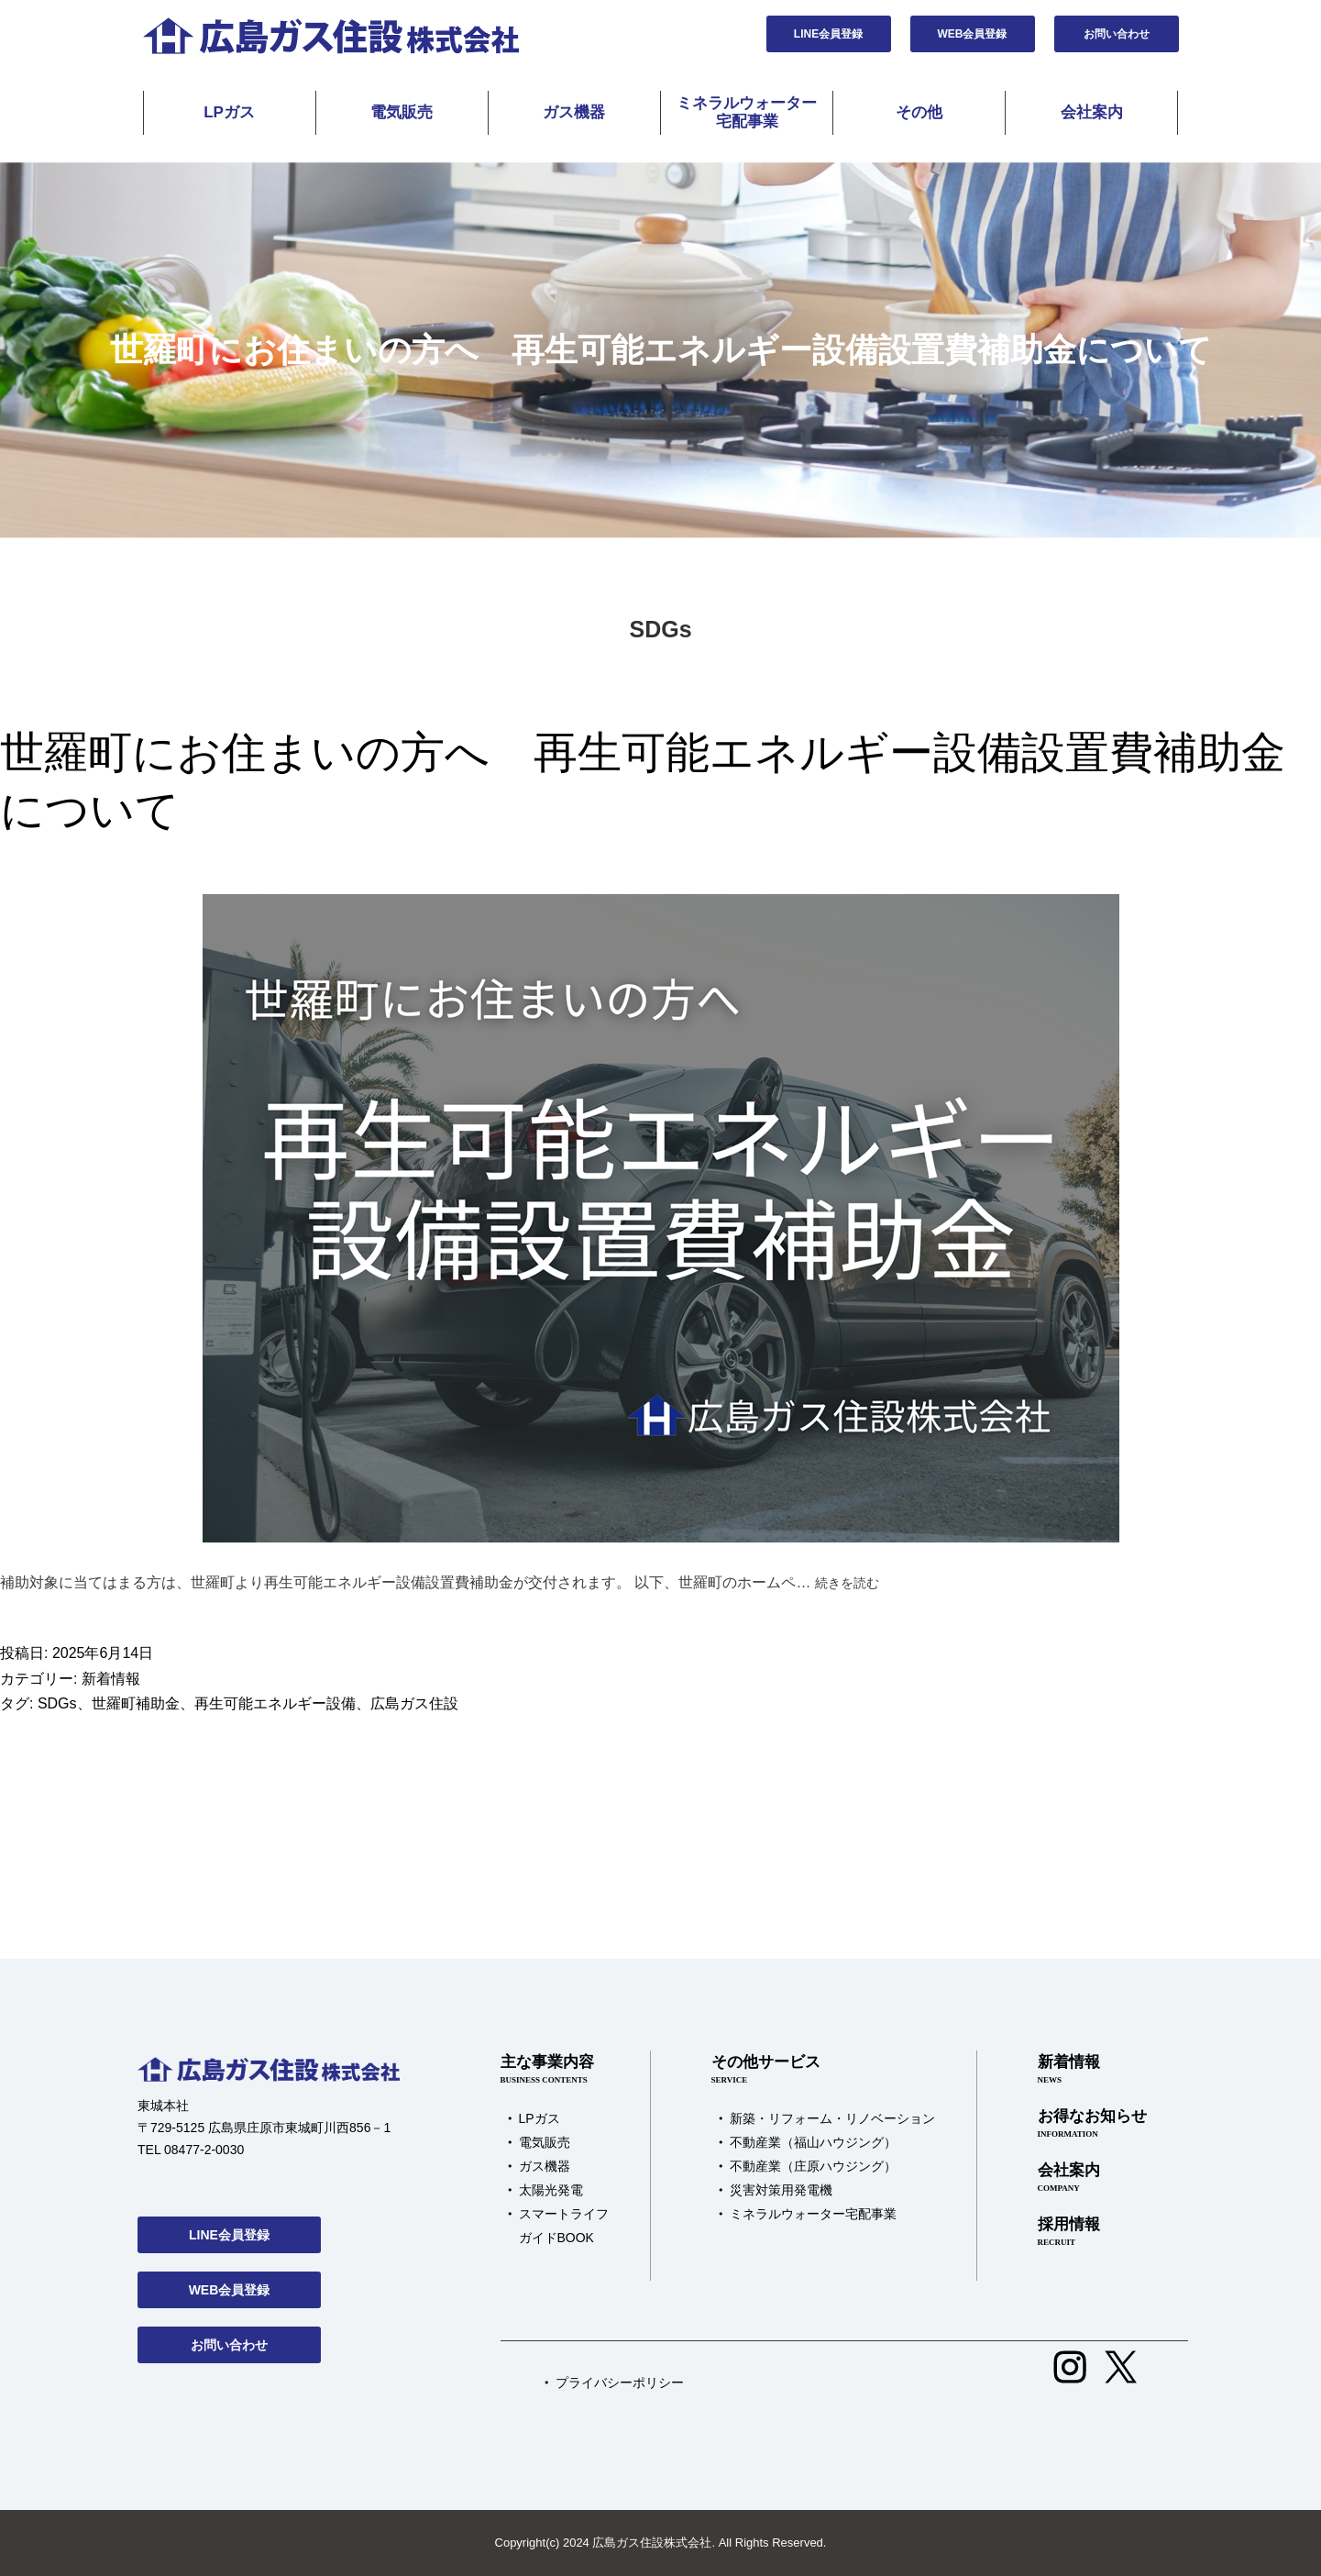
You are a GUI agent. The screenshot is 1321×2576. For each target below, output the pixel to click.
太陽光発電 (551, 2190)
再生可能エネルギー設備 (275, 1703)
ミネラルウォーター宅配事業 (747, 112)
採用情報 (1092, 2232)
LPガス (229, 112)
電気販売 (401, 112)
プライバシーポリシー (620, 2382)
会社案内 (1092, 112)
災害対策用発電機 (781, 2190)
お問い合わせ (1117, 34)
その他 (919, 112)
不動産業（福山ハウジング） (813, 2142)
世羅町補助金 (136, 1703)
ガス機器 (574, 112)
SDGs (57, 1703)
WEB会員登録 (972, 34)
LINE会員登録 (828, 34)
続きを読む (847, 1582)
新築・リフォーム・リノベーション (832, 2118)
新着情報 (111, 1678)
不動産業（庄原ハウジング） (813, 2166)
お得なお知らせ (1092, 2123)
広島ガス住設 (414, 1703)
